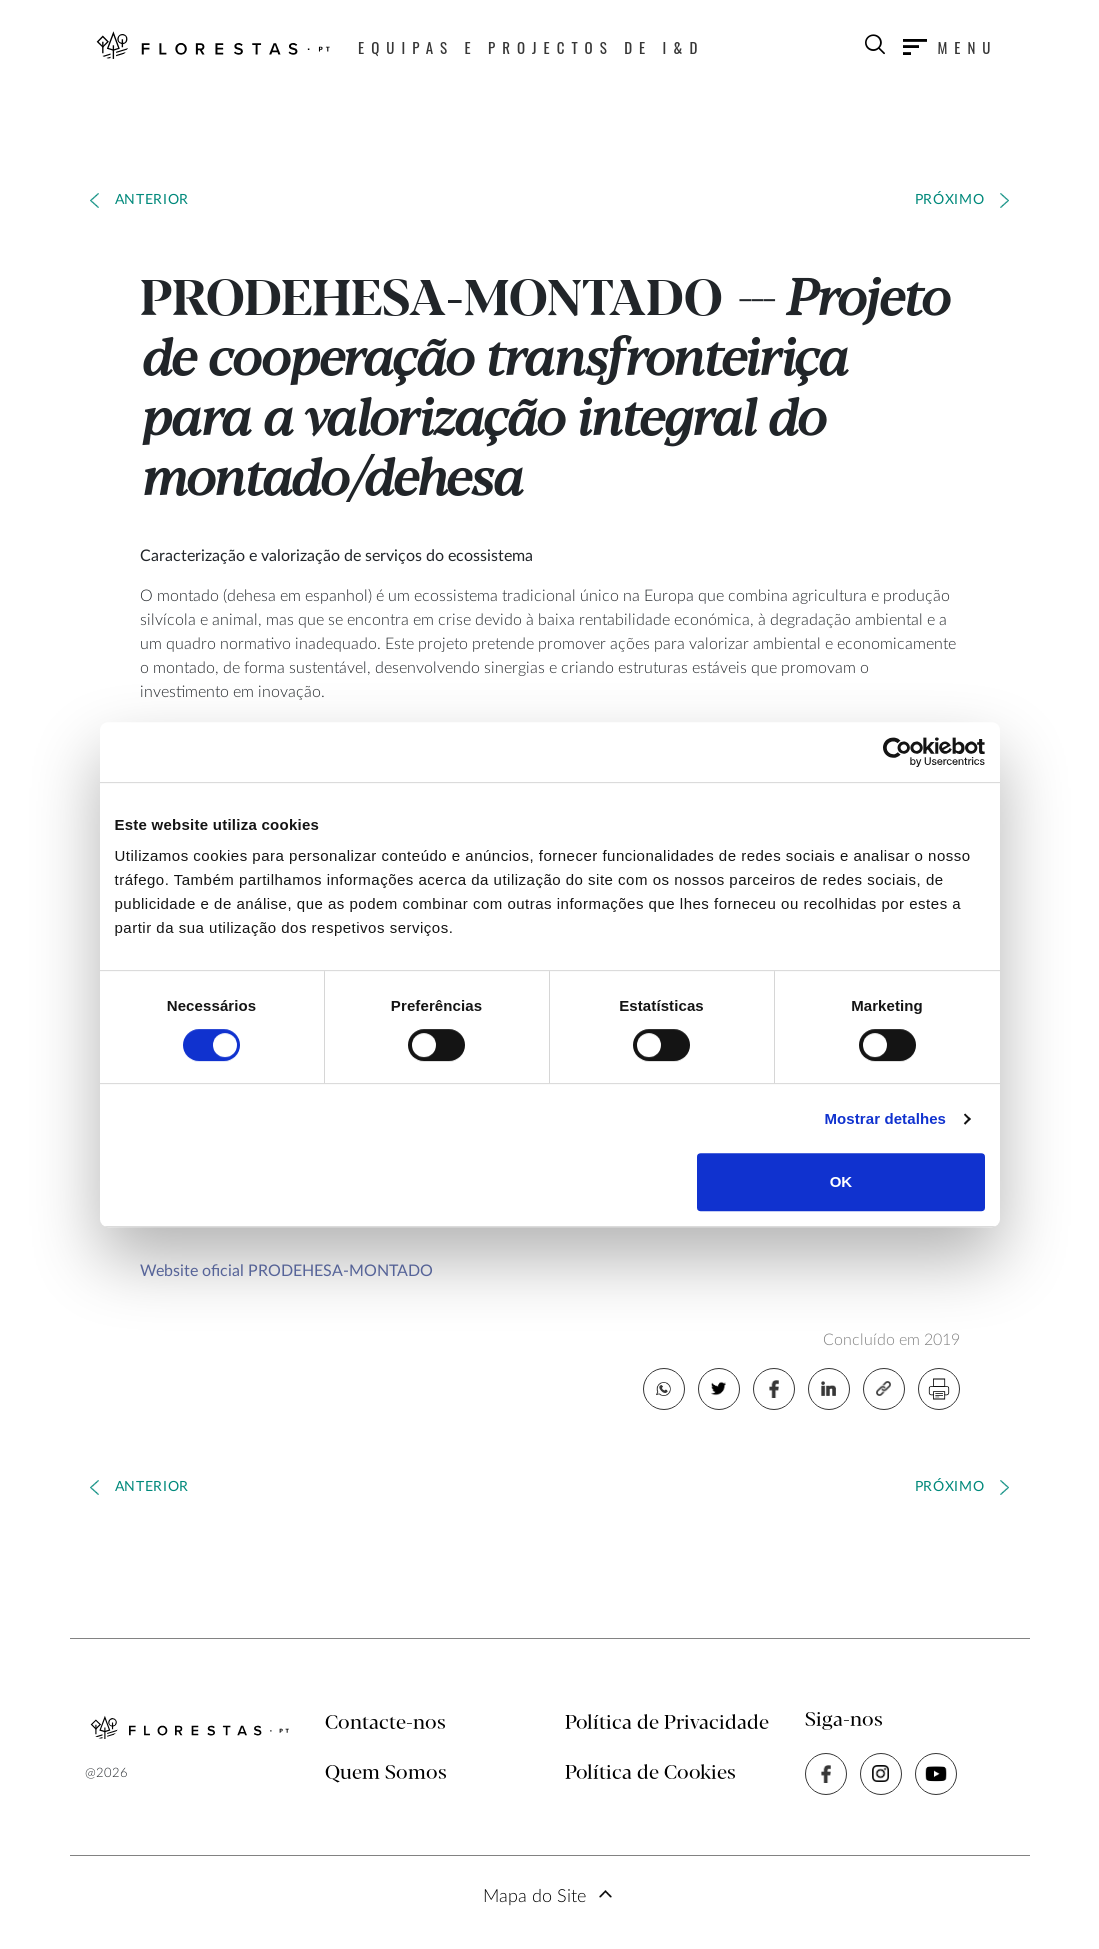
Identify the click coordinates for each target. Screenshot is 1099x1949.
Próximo (950, 200)
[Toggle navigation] (950, 47)
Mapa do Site (534, 1897)
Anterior (152, 200)
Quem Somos (386, 1773)
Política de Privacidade (667, 1723)
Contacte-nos (385, 1723)
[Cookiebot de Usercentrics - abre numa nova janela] (897, 752)
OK (841, 1181)
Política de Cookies (650, 1773)
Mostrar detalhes (885, 1118)
